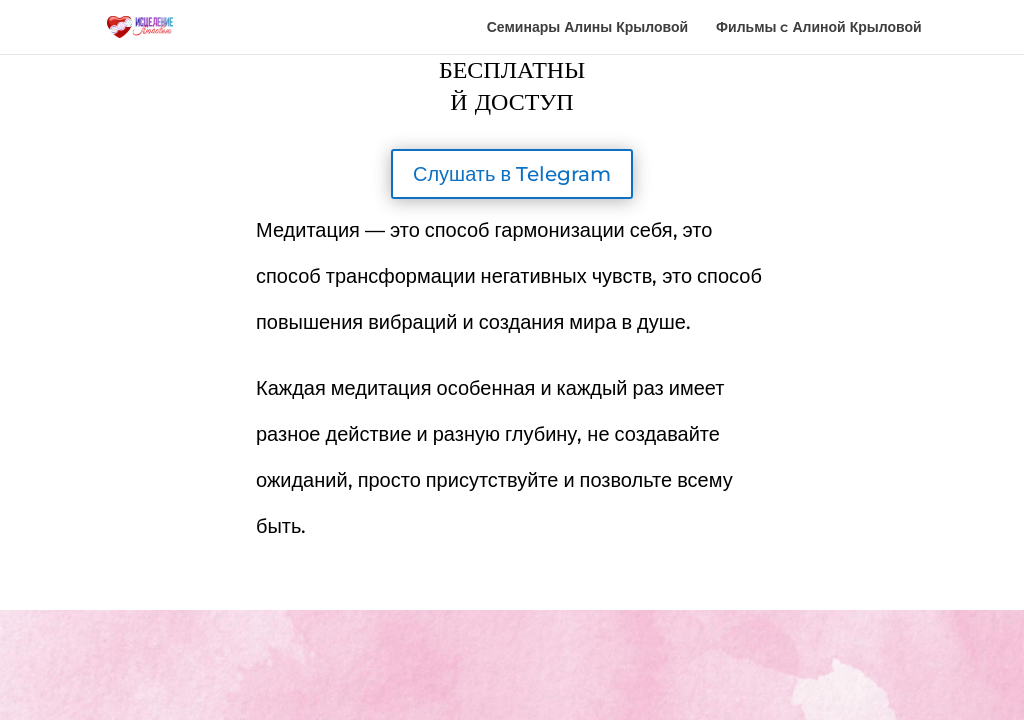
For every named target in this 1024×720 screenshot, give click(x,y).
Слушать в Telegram (512, 174)
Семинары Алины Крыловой (587, 28)
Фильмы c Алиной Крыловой (819, 28)
